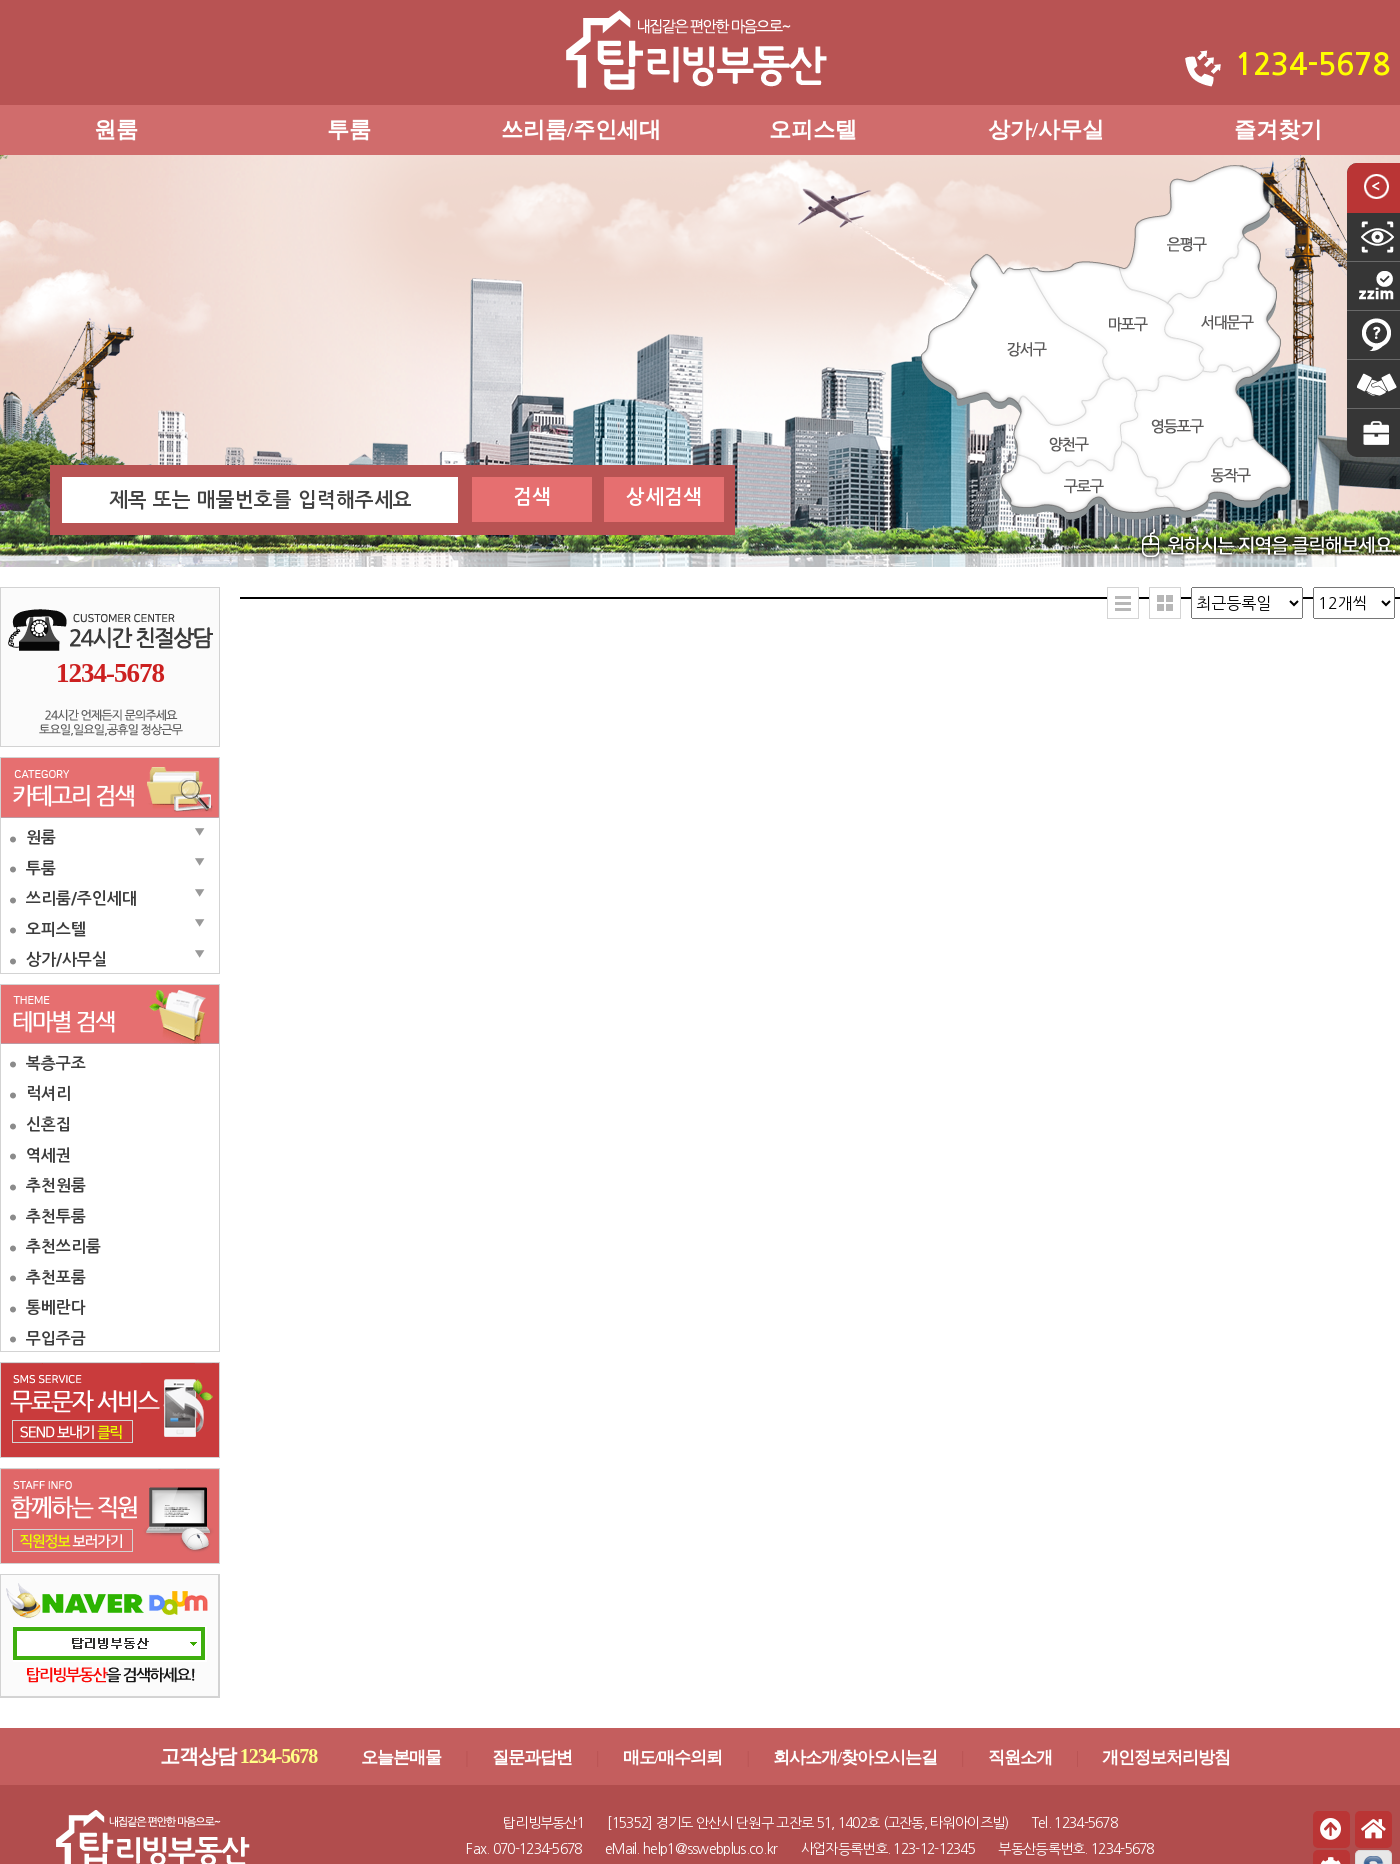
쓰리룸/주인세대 (581, 129)
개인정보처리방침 (1166, 1757)
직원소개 (1020, 1757)
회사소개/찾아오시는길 (855, 1757)
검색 (532, 497)
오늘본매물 (401, 1757)
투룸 (349, 129)
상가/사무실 (1046, 129)
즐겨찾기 (1278, 129)
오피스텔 (813, 129)
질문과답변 (532, 1757)
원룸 (116, 129)
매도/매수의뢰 (673, 1757)
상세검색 (664, 497)
